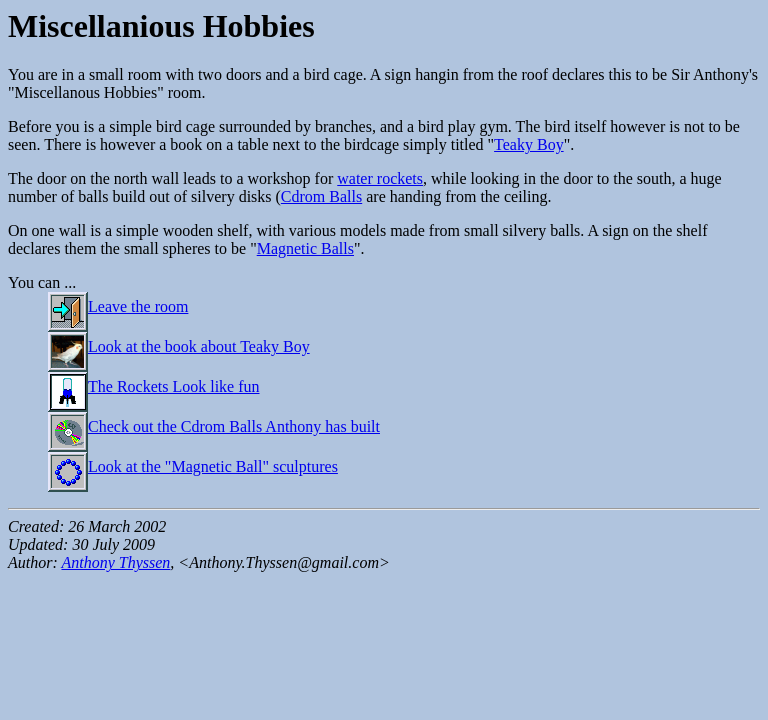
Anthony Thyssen (115, 562)
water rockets (380, 178)
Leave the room (118, 306)
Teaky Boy (529, 144)
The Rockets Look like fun (154, 386)
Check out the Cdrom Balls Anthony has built (214, 426)
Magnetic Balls (305, 248)
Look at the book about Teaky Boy (179, 346)
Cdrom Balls (321, 196)
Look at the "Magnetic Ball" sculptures (193, 466)
